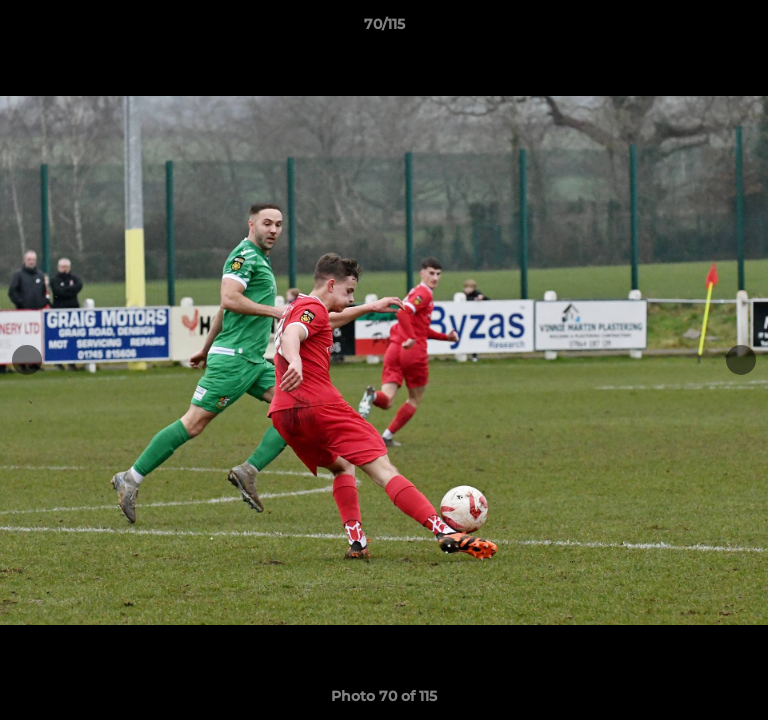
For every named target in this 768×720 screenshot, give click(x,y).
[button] (744, 29)
